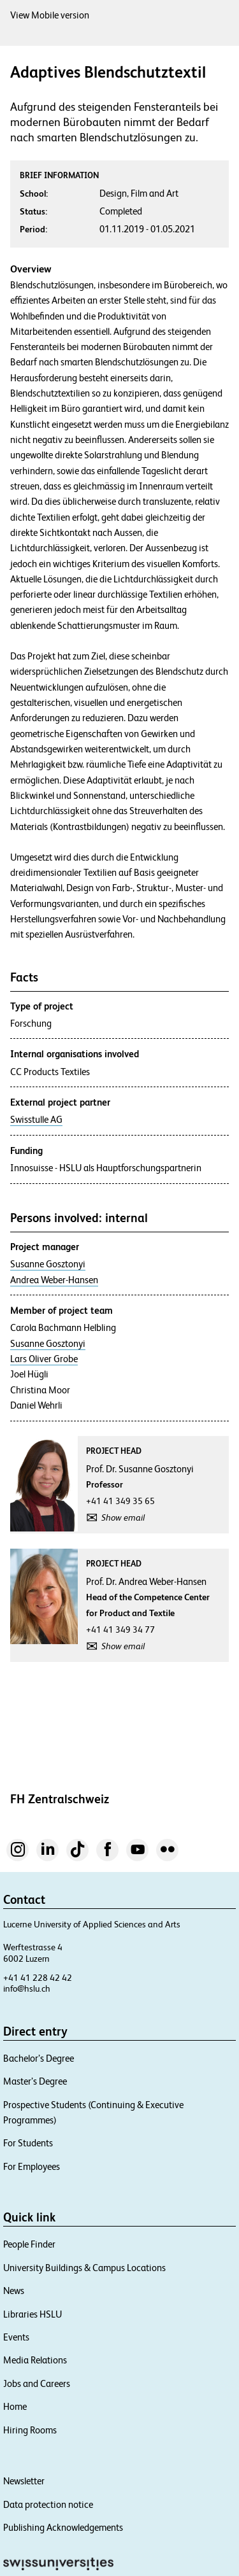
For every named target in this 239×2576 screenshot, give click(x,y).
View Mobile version (49, 15)
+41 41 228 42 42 (37, 1978)
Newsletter (24, 2480)
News (13, 2290)
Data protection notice (48, 2504)
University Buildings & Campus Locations (84, 2267)
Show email (123, 1517)
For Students (28, 2142)
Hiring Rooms (30, 2430)
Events (16, 2337)
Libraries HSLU (32, 2314)
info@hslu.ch (26, 1988)
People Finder (29, 2244)
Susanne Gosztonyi (47, 1264)
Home (15, 2406)
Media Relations (35, 2359)
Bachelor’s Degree (38, 2058)
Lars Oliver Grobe (44, 1359)
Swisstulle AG (36, 1120)
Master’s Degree (35, 2081)
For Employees (31, 2166)
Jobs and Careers (36, 2383)
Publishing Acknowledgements (63, 2527)
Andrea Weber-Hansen (54, 1280)
